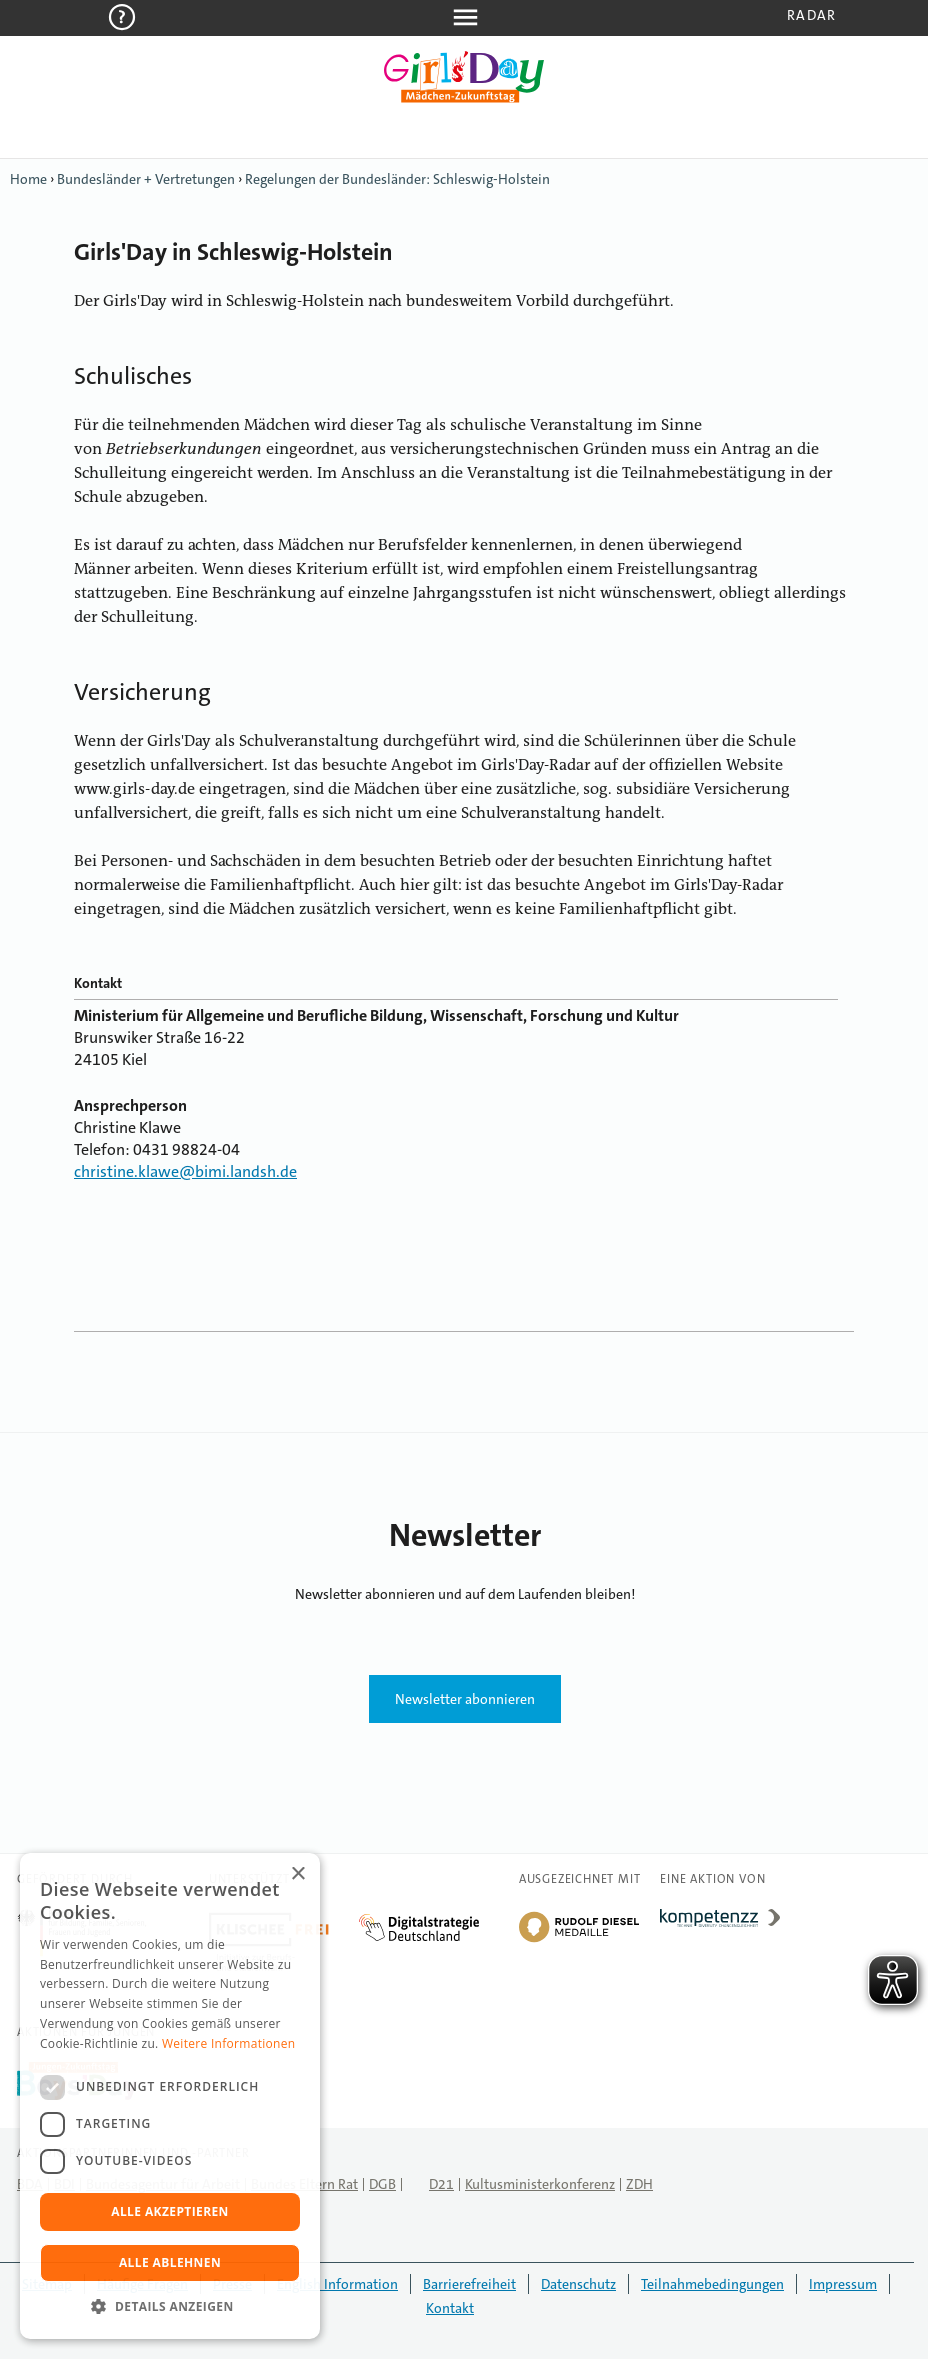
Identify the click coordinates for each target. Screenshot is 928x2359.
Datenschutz (578, 2284)
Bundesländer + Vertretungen (146, 179)
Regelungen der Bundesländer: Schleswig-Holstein (397, 179)
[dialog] (170, 2096)
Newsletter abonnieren (465, 1699)
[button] (170, 2307)
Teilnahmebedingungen (712, 2284)
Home (28, 179)
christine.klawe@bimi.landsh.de (185, 1171)
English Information (337, 2284)
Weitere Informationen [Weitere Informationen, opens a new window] (229, 2043)
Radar (811, 15)
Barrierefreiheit (469, 2284)
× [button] (297, 1874)
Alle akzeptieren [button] (170, 2211)
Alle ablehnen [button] (170, 2262)
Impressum (843, 2284)
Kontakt (450, 2308)
